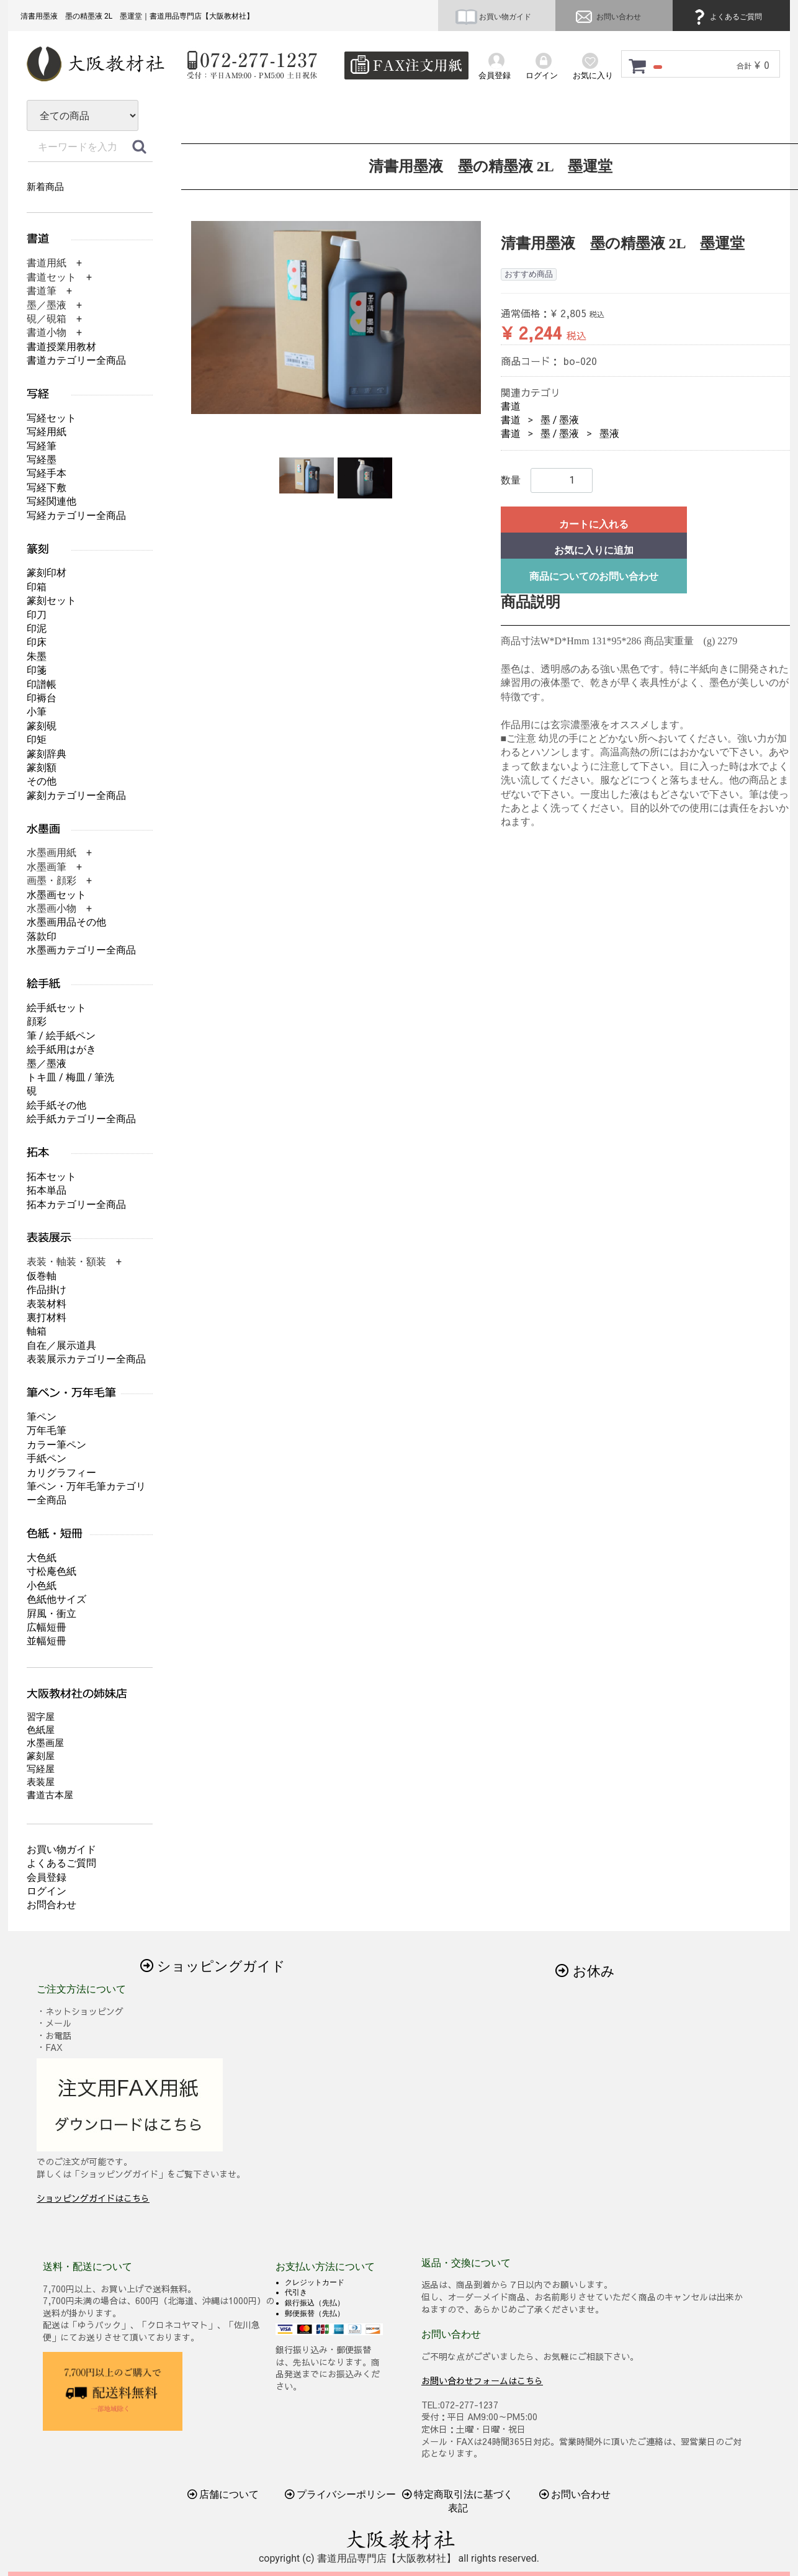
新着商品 (45, 186)
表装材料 (46, 1304)
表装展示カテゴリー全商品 (86, 1359)
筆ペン (41, 1417)
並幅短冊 (46, 1641)
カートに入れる (594, 524)
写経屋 (41, 1769)
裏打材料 (46, 1317)
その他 (41, 781)
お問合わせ (51, 1905)
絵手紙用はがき (61, 1049)
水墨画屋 (45, 1743)
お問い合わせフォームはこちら (482, 2380)
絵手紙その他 (56, 1105)
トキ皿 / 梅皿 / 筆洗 (70, 1077)
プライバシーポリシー (341, 2494)
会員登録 (46, 1877)
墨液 (609, 433)
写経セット (51, 418)
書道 (511, 406)
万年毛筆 (46, 1430)
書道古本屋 (50, 1795)
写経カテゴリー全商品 (76, 515)
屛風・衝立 (51, 1613)
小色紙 (41, 1586)
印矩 (37, 739)
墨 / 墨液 (560, 420)
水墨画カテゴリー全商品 (81, 950)
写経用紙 (46, 432)
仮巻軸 (41, 1276)
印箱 (37, 587)
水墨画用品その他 (66, 922)
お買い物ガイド (493, 16)
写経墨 (41, 460)
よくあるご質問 (726, 16)
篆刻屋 (41, 1756)
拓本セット (51, 1176)
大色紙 (41, 1558)
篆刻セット (51, 600)
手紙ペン (46, 1458)
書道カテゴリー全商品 (76, 360)
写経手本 (46, 473)
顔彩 (37, 1021)
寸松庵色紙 (51, 1571)
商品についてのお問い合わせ (593, 576)
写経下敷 (46, 487)
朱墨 (37, 656)
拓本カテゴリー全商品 (76, 1204)
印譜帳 (41, 684)
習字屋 (41, 1717)
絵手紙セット (56, 1008)
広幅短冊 (46, 1627)
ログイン (46, 1891)
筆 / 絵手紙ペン (61, 1036)
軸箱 (37, 1331)
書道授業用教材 (61, 347)
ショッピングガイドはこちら (93, 2198)
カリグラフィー (61, 1473)
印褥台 (41, 698)
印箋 (37, 670)
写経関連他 (51, 501)
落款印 (41, 936)
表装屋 (41, 1782)
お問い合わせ (607, 16)
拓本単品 (46, 1190)
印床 (37, 642)
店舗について (223, 2494)
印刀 (37, 615)
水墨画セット (56, 895)
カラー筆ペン (56, 1445)
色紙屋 (41, 1730)
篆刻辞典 (46, 754)
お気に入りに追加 (594, 550)
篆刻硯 (41, 726)
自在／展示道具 (61, 1345)
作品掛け (46, 1289)
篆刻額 (41, 767)
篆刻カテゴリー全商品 (76, 795)
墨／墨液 (46, 1064)
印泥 (37, 628)
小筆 (37, 712)
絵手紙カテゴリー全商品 (81, 1119)
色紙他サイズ (56, 1599)
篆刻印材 (46, 573)
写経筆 (41, 446)
